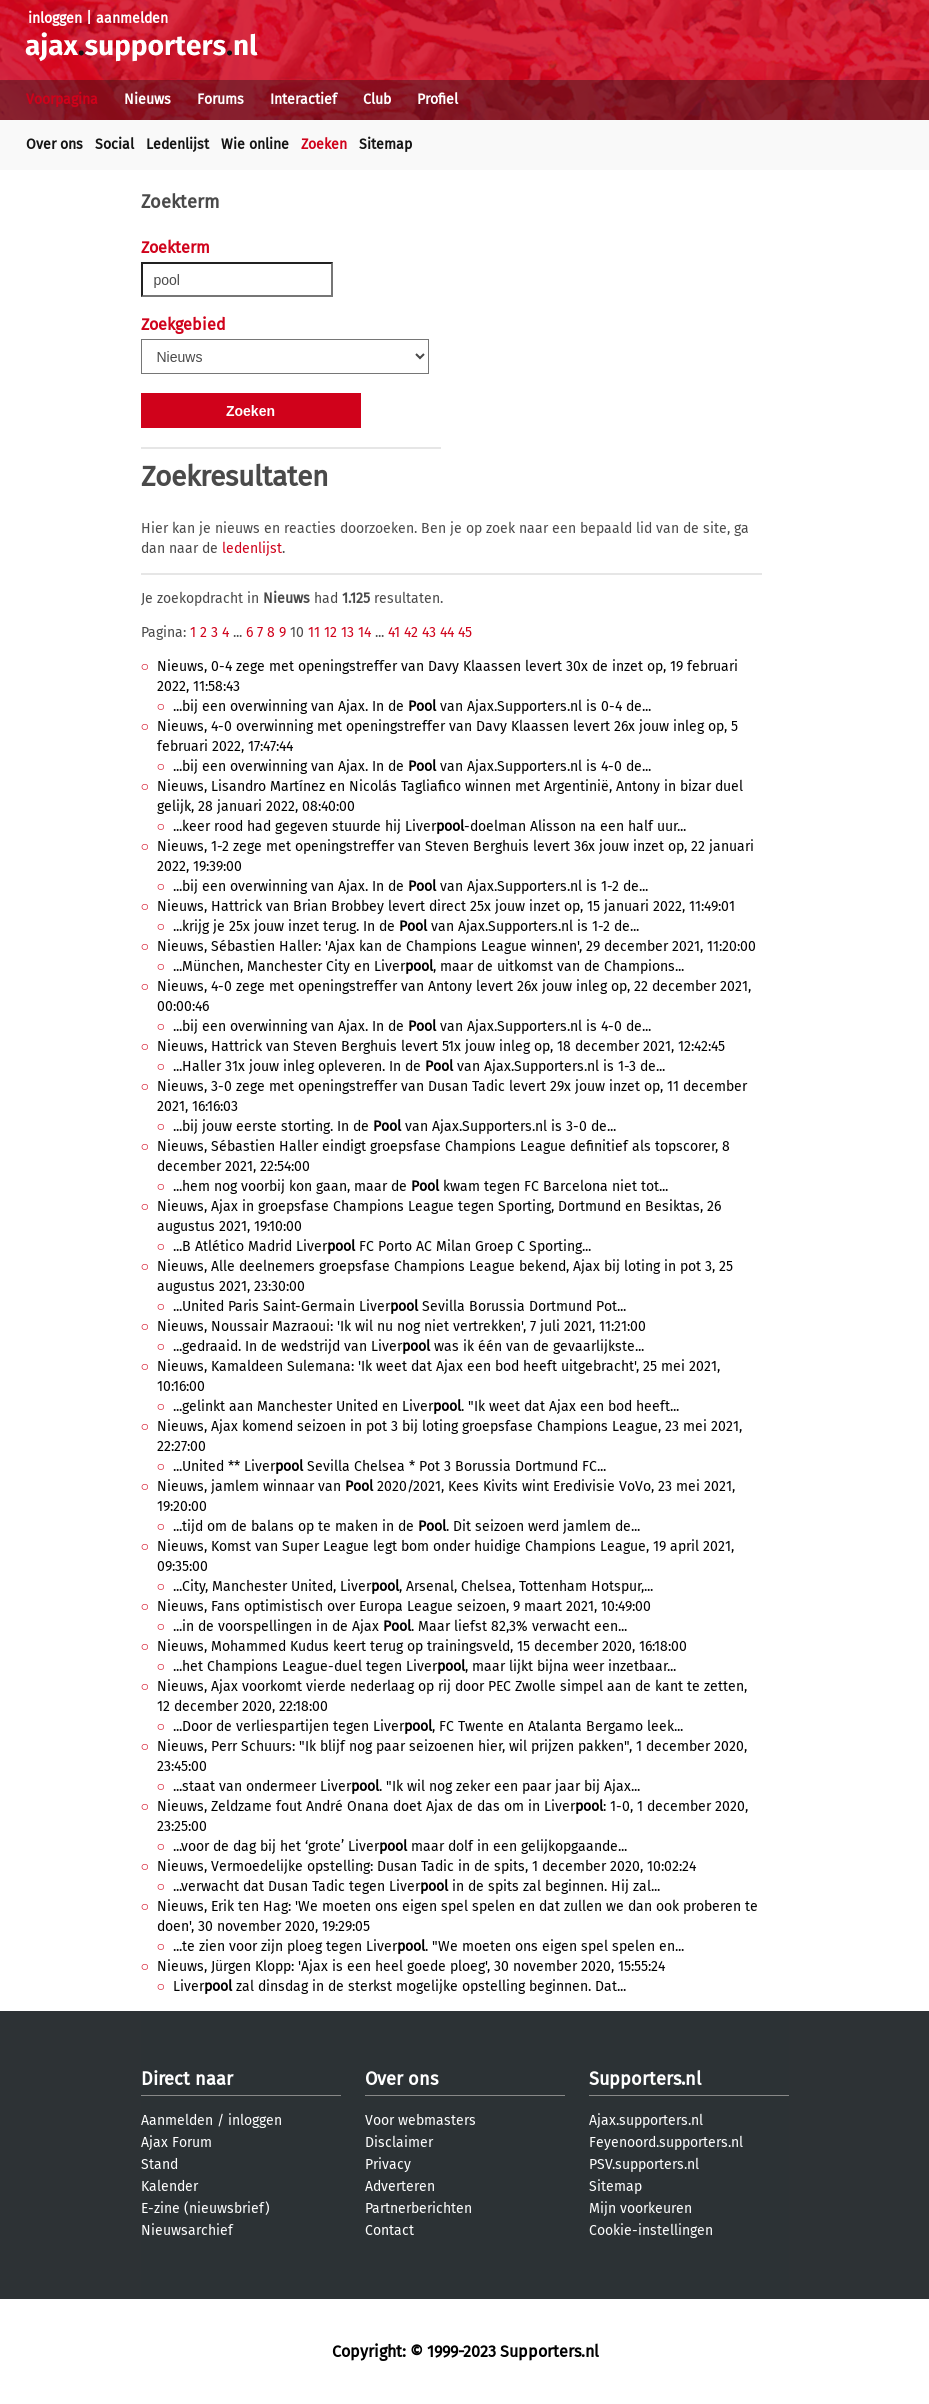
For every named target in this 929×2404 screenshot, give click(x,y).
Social (114, 144)
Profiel (437, 99)
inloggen (55, 18)
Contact (389, 2230)
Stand (159, 2164)
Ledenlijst (177, 144)
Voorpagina (62, 99)
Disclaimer (399, 2142)
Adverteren (400, 2186)
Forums (220, 99)
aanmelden (132, 18)
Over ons (54, 144)
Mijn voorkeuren (640, 2208)
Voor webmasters (420, 2120)
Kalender (169, 2186)
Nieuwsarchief (187, 2230)
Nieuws (147, 99)
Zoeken (324, 144)
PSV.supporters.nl (644, 2164)
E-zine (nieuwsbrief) (205, 2208)
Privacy (388, 2164)
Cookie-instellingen (651, 2230)
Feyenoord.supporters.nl (666, 2142)
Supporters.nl (645, 2079)
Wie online (255, 144)
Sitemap (385, 144)
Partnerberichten (418, 2208)
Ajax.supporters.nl (646, 2120)
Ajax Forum (176, 2142)
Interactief (303, 99)
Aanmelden (177, 2120)
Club (377, 99)
